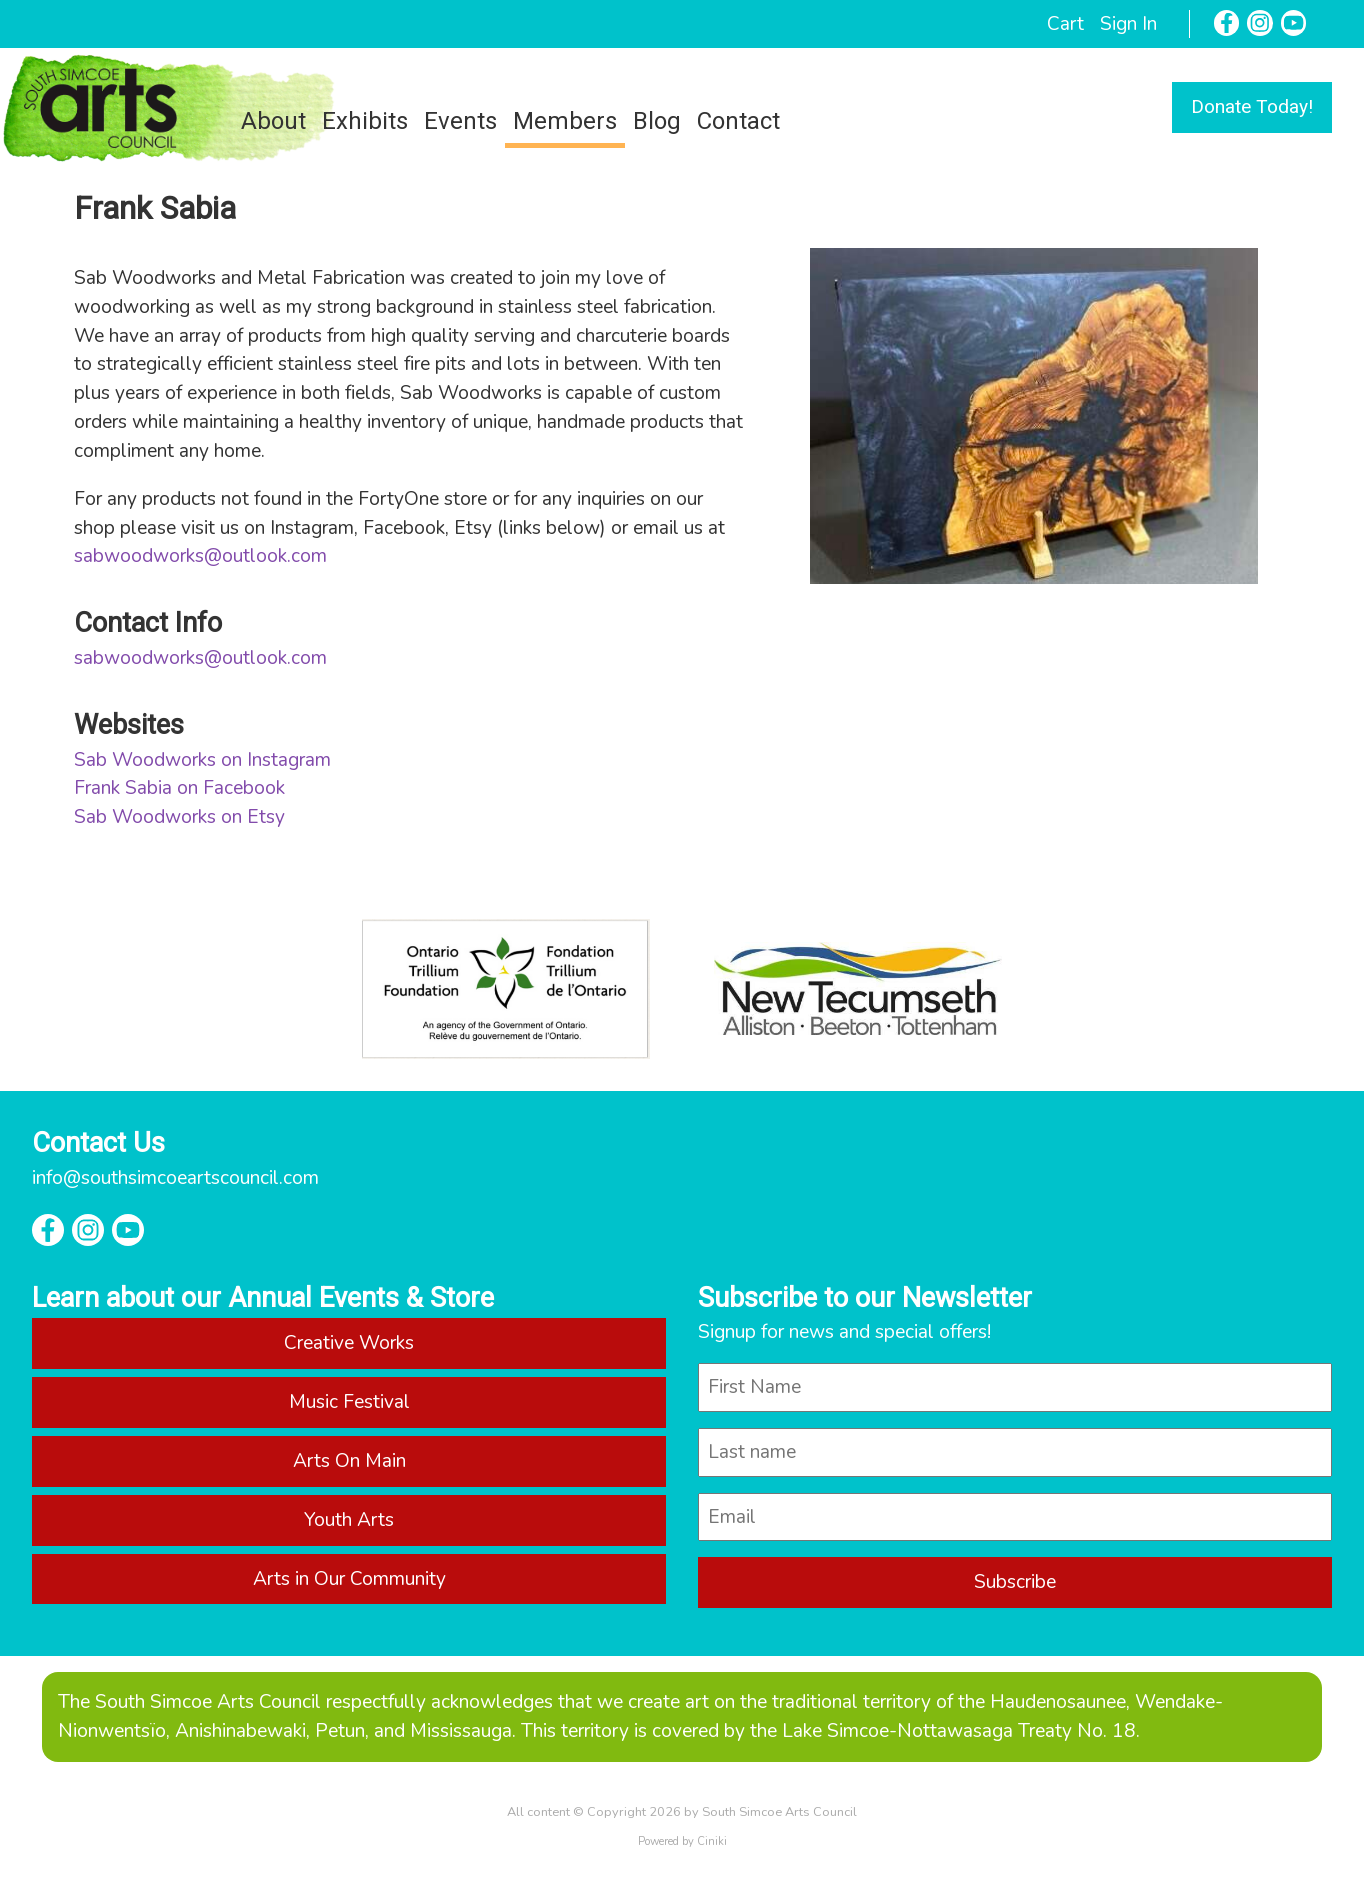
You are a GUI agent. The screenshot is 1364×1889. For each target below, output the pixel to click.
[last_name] (1015, 1452)
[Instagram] (1260, 23)
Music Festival (349, 1402)
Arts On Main (349, 1461)
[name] (1015, 1387)
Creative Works (349, 1343)
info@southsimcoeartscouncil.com (175, 1178)
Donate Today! (1252, 106)
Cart (1065, 24)
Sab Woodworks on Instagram (202, 760)
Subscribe (1015, 1582)
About (273, 121)
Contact (738, 121)
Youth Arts (349, 1520)
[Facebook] (1227, 23)
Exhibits (365, 121)
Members (565, 121)
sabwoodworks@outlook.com (200, 556)
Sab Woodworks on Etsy (179, 817)
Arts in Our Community (349, 1579)
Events (460, 121)
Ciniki (712, 1841)
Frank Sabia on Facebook (179, 788)
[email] (1015, 1517)
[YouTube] (1294, 23)
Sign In (1128, 24)
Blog (657, 121)
